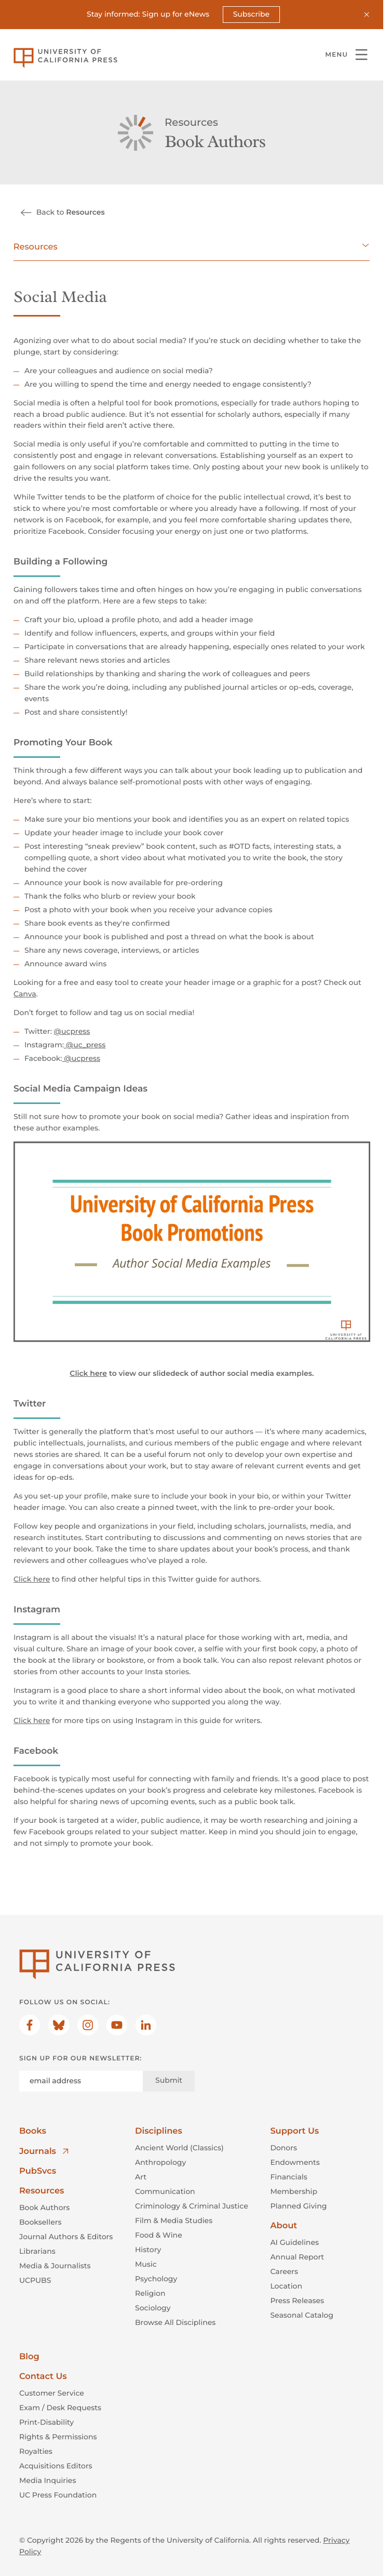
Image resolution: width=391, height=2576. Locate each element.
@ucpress (71, 1031)
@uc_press (84, 1044)
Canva (25, 993)
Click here (32, 1579)
